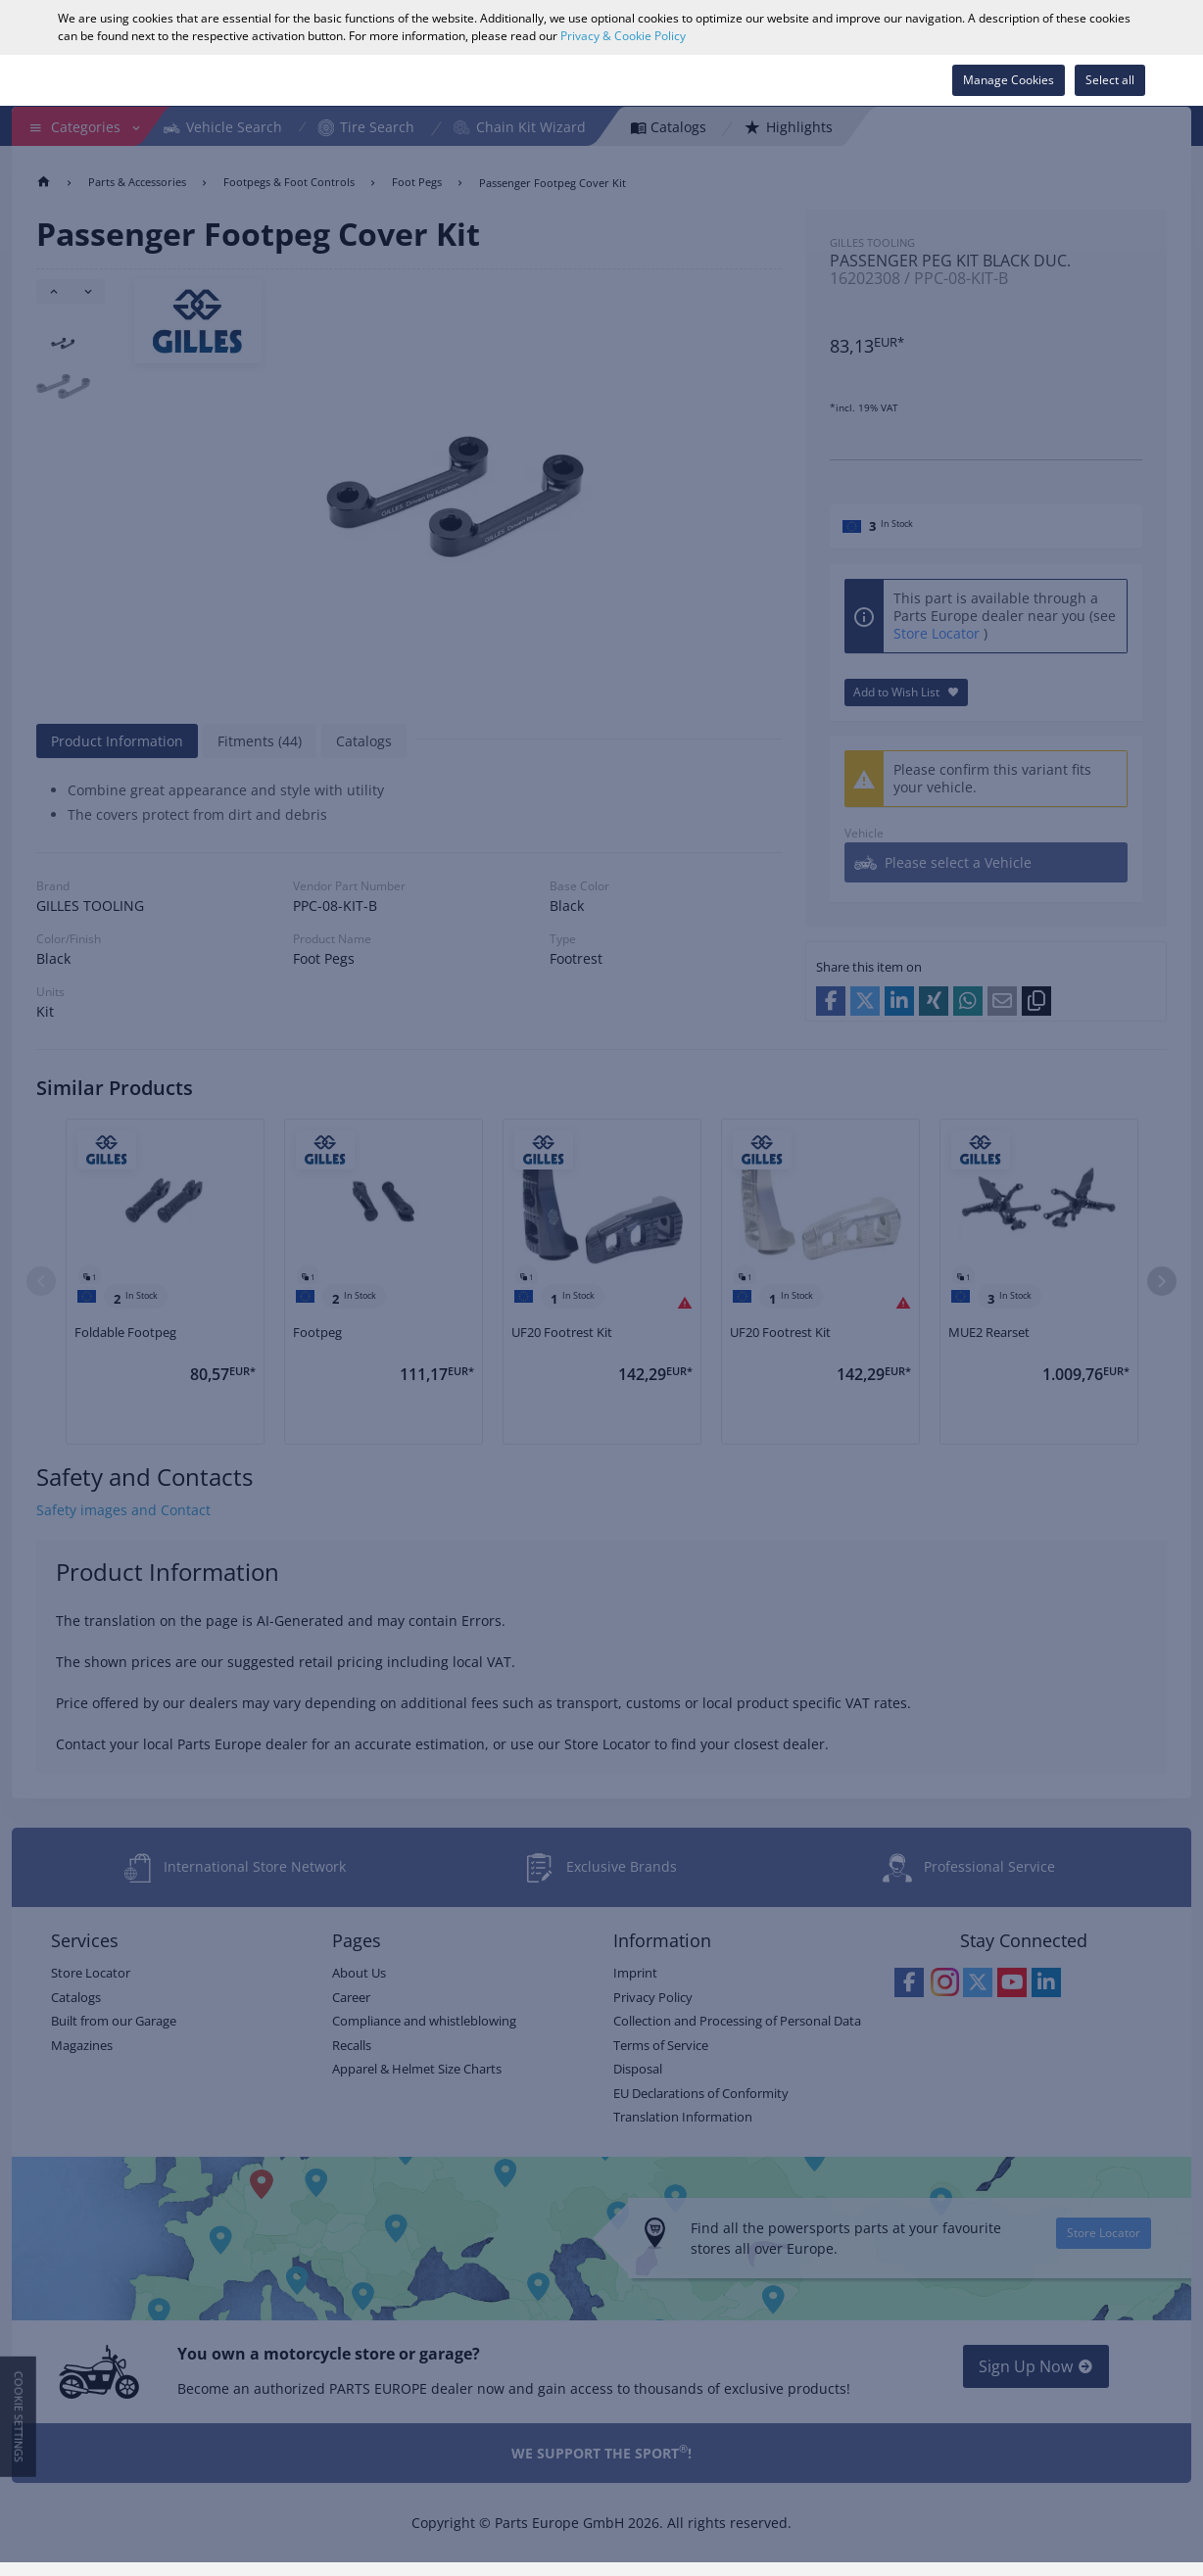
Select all (1109, 80)
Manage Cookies (1008, 80)
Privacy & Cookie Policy (623, 35)
